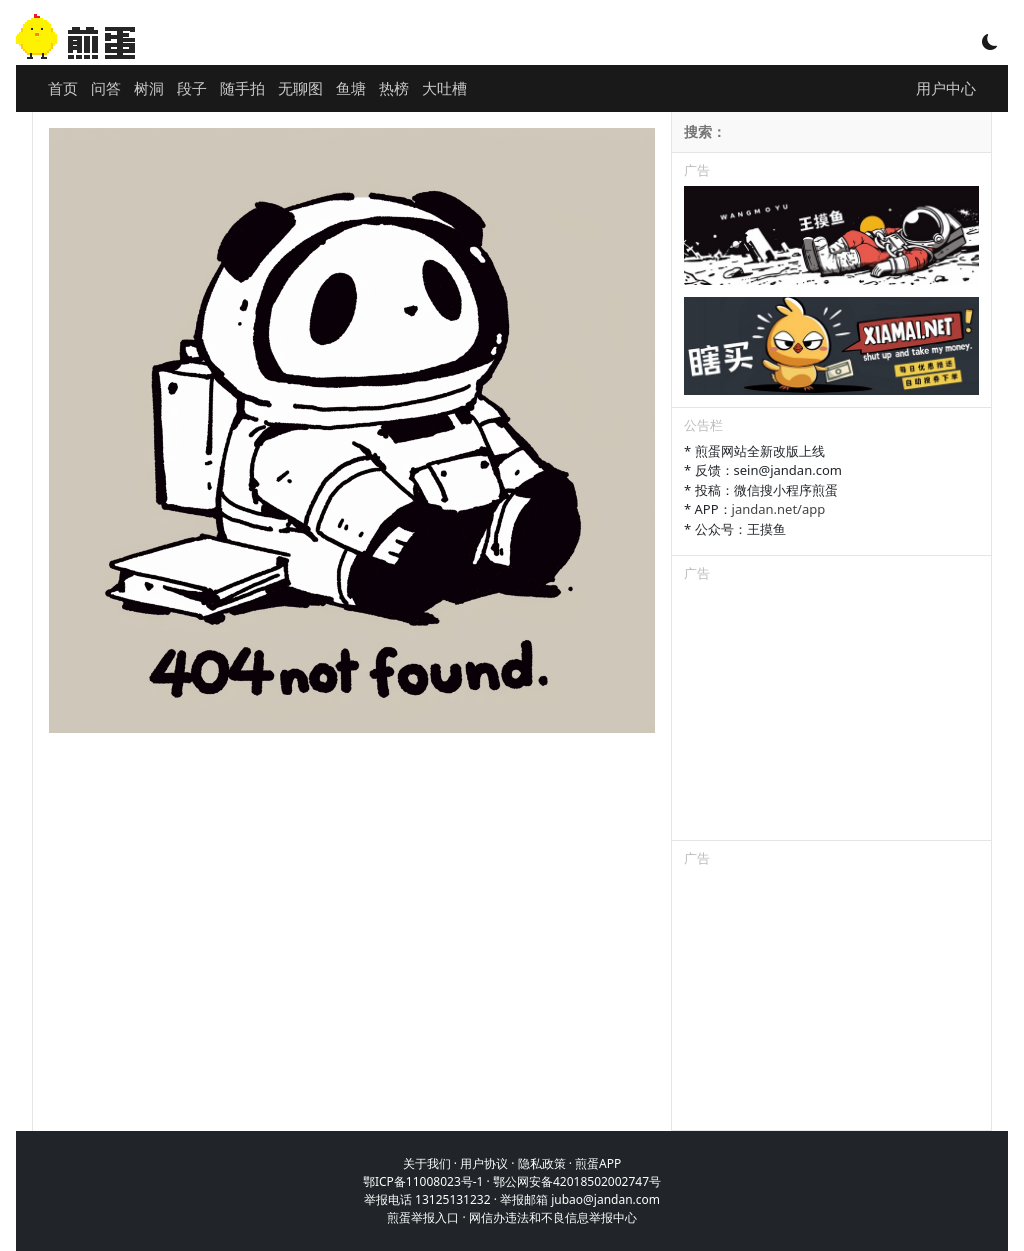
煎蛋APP (598, 1163)
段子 (192, 88)
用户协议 (484, 1163)
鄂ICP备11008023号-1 (423, 1181)
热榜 (394, 88)
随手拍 (242, 88)
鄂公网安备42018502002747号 (577, 1181)
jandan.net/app (779, 509)
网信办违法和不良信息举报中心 (553, 1217)
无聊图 (300, 88)
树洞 (149, 88)
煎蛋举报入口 (423, 1217)
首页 (63, 88)
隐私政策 (542, 1163)
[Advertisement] (831, 715)
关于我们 (427, 1163)
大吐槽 (444, 88)
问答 (106, 88)
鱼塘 (351, 88)
